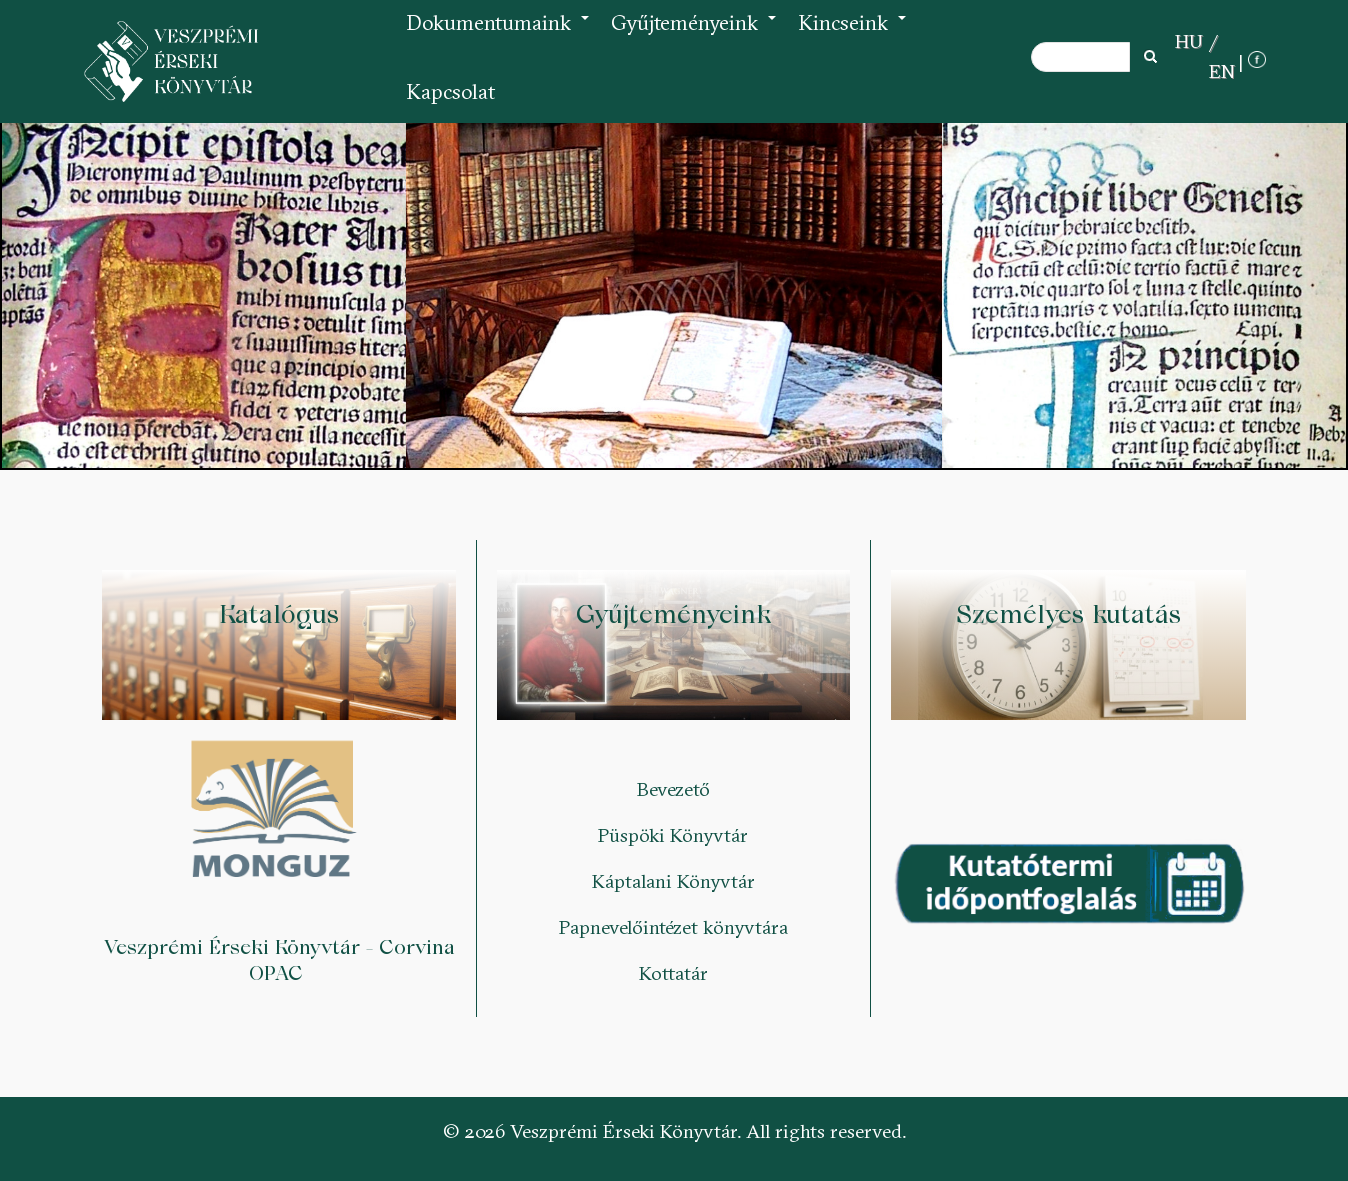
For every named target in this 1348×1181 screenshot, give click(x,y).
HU (1189, 41)
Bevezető (673, 789)
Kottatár (673, 973)
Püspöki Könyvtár (673, 835)
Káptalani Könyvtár (673, 881)
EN (1222, 71)
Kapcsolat (450, 91)
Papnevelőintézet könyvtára (673, 927)
